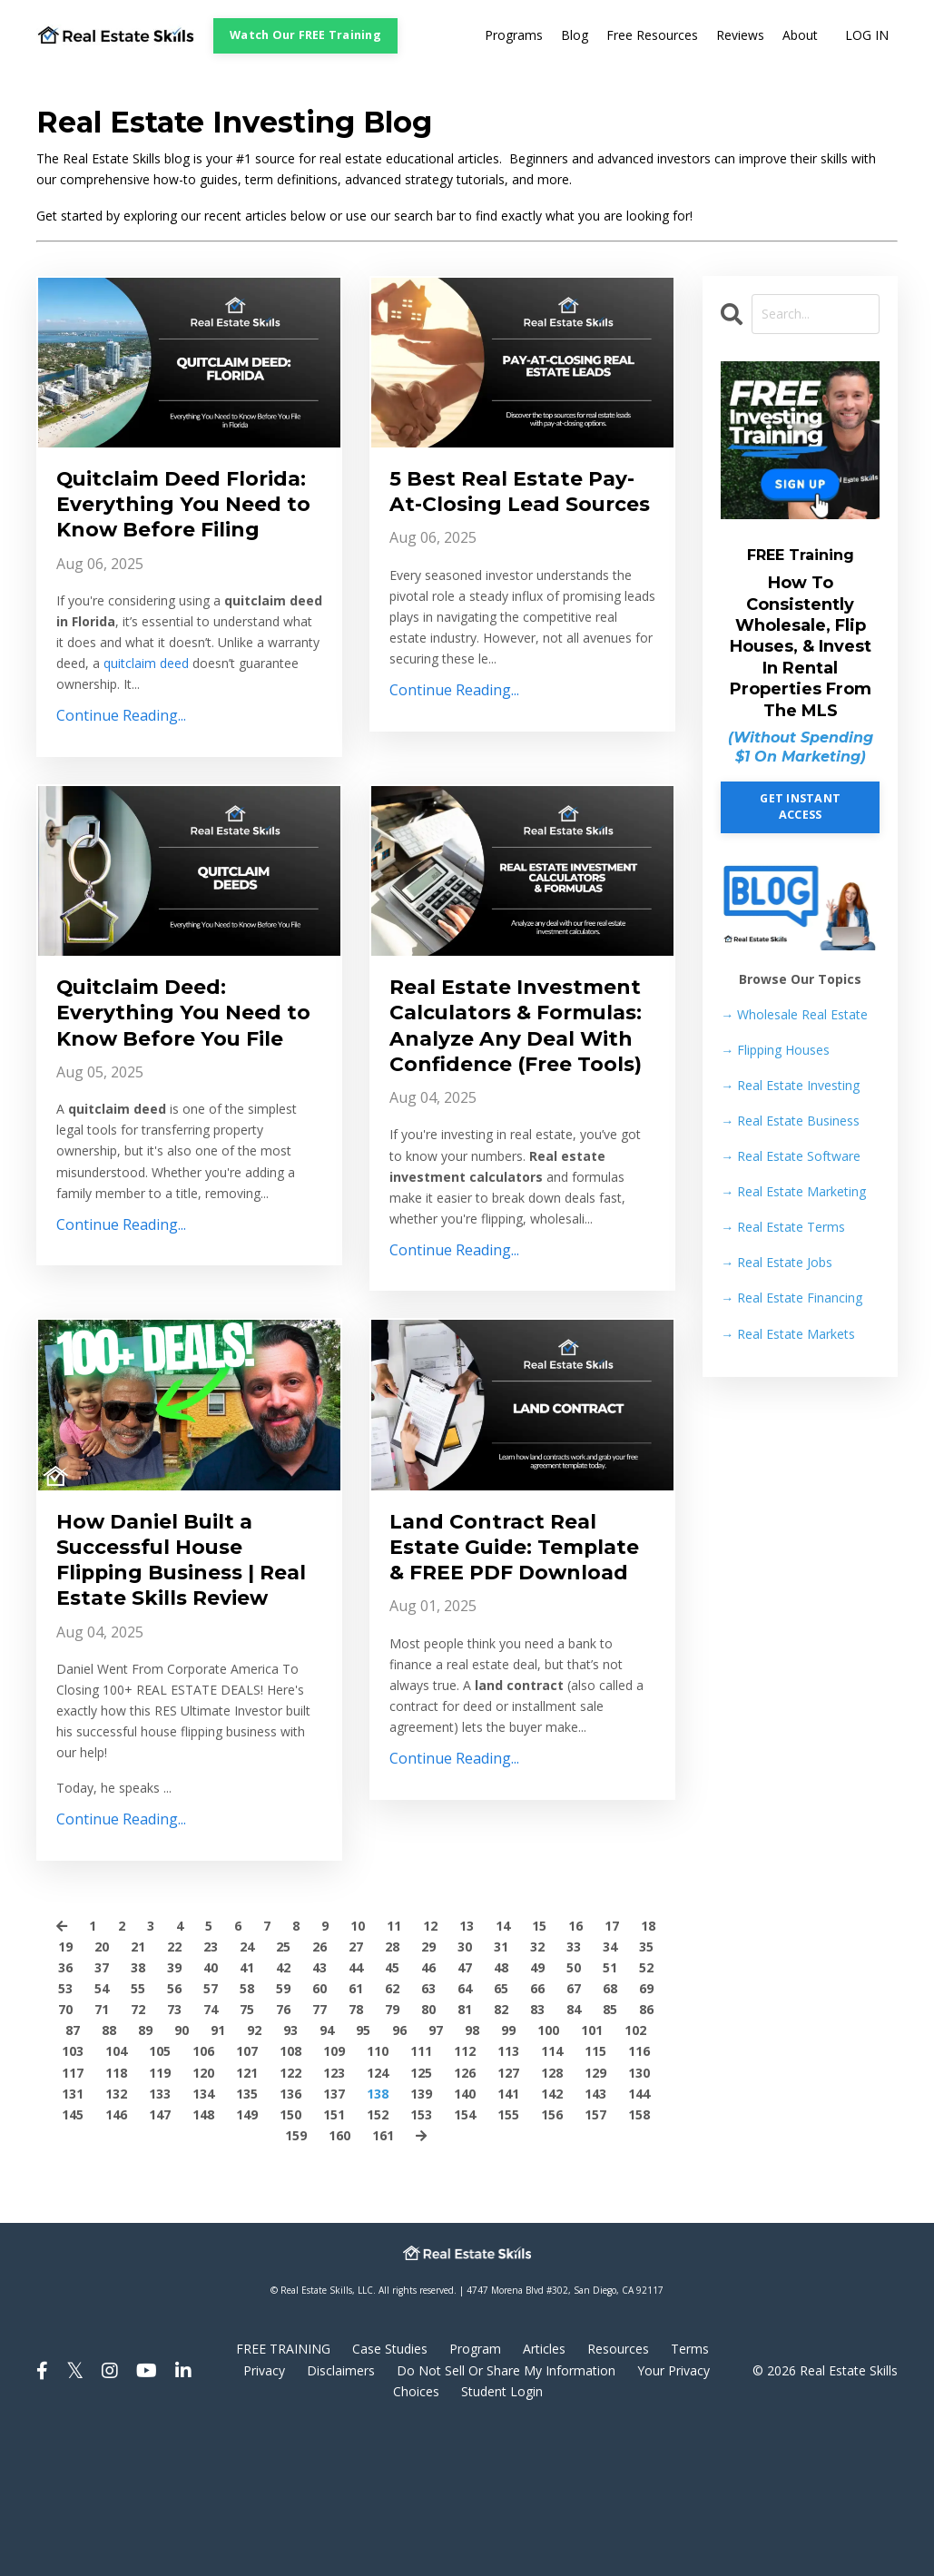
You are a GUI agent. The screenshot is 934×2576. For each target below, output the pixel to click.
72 (138, 2152)
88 (109, 2173)
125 (421, 2215)
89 (145, 2173)
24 (247, 2090)
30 (464, 2090)
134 (203, 2236)
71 (101, 2152)
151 (334, 2257)
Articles (544, 2492)
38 (138, 2110)
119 (160, 2215)
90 (181, 2173)
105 (160, 2194)
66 (537, 2131)
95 (363, 2173)
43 (319, 2110)
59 (283, 2131)
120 (203, 2215)
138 (377, 2236)
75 (247, 2152)
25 (283, 2090)
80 (428, 2152)
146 (116, 2257)
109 (334, 2194)
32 (537, 2090)
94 (327, 2173)
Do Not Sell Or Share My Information (506, 2513)
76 (283, 2152)
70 (65, 2152)
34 (610, 2090)
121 (247, 2215)
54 (101, 2131)
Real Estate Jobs (776, 1262)
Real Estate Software (790, 1156)
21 (138, 2090)
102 (635, 2173)
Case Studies (390, 2492)
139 (421, 2236)
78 (356, 2152)
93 (290, 2173)
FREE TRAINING (283, 2492)
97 (435, 2173)
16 (575, 2069)
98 (472, 2173)
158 (639, 2257)
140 (465, 2236)
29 (428, 2090)
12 (430, 2069)
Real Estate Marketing (793, 1191)
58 (247, 2131)
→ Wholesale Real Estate (794, 1014)
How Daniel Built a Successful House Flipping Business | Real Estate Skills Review (165, 1683)
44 (356, 2110)
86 (646, 2152)
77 (319, 2152)
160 (339, 2277)
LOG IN (867, 35)
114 (552, 2194)
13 (466, 2069)
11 (394, 2069)
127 (508, 2215)
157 (595, 2257)
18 (648, 2069)
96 (399, 2173)
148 (203, 2257)
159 (296, 2277)
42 (283, 2110)
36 (65, 2110)
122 (290, 2215)
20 (101, 2090)
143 (595, 2236)
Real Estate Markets (788, 1333)
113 (508, 2194)
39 (174, 2110)
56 (174, 2131)
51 (610, 2110)
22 (174, 2090)
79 (392, 2152)
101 (592, 2173)
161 (383, 2277)
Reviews (740, 35)
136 (290, 2236)
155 (508, 2257)
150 (290, 2257)
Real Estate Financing (791, 1298)
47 (464, 2110)
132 (116, 2236)
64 (464, 2131)
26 (319, 2090)
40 (210, 2110)
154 (465, 2257)
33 (573, 2090)
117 (73, 2215)
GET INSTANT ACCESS (800, 807)
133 (160, 2236)
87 (72, 2173)
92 (254, 2173)
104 (116, 2194)
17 (612, 2069)
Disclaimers (341, 2513)
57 (210, 2131)
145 (73, 2257)
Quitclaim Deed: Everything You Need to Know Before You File (179, 1068)
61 (356, 2131)
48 (501, 2110)
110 (377, 2194)
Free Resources (652, 35)
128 (552, 2215)
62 (392, 2131)
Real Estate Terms (783, 1226)
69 (646, 2131)
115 (595, 2194)
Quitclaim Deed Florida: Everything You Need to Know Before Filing (166, 522)
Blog (574, 35)
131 (73, 2236)
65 (501, 2131)
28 (392, 2090)
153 (421, 2257)
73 (174, 2152)
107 (247, 2194)
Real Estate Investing (790, 1085)
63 (428, 2131)
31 (501, 2090)
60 (319, 2131)
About (800, 35)
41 (247, 2110)
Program (475, 2492)
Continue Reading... (121, 752)
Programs (514, 35)
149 (247, 2257)
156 (552, 2257)
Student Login (502, 2533)
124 (377, 2215)
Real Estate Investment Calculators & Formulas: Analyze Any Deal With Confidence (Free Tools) (521, 1096)
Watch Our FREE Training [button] (305, 35)
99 (508, 2173)
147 (160, 2257)
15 (539, 2069)
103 (73, 2194)
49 (537, 2110)
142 (552, 2236)
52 (646, 2110)
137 (334, 2236)
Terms (690, 2492)
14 (503, 2069)
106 (203, 2194)
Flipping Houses (775, 1049)
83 (537, 2152)
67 (573, 2131)
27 (356, 2090)
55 (138, 2131)
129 (595, 2215)
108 (290, 2194)
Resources (618, 2492)
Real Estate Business (790, 1120)
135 (247, 2236)
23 (210, 2090)
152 (377, 2257)
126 (465, 2215)
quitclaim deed (146, 700)
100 (548, 2173)
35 (646, 2090)
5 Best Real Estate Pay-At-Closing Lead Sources (506, 508)
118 (116, 2215)
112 (465, 2194)
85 (610, 2152)
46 (428, 2110)
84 (573, 2152)
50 (573, 2110)
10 (357, 2069)
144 (639, 2236)
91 (218, 2173)
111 (421, 2194)
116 (639, 2194)
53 (65, 2131)
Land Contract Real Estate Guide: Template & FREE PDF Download (516, 1669)
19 (65, 2090)
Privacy (264, 2513)
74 (210, 2152)
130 (639, 2215)
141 (508, 2236)
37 (101, 2110)
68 (610, 2131)
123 (334, 2215)
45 (392, 2110)
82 (501, 2152)
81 (464, 2152)
